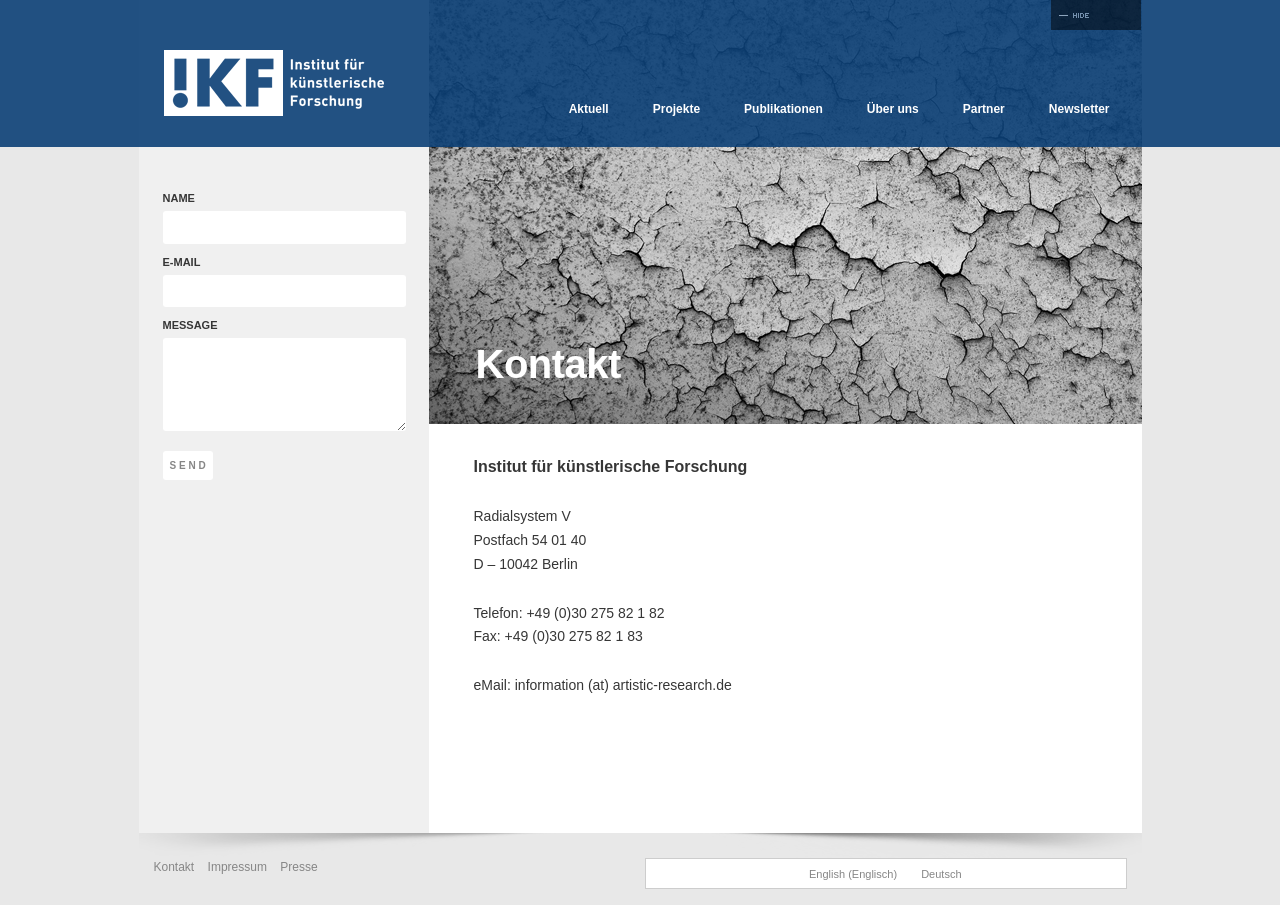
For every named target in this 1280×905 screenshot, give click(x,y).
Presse (298, 867)
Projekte (676, 109)
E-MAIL (263, 282)
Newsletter (1079, 109)
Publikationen (783, 109)
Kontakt (174, 867)
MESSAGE (284, 375)
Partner (984, 109)
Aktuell (589, 109)
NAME (263, 218)
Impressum (237, 867)
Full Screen (1096, 15)
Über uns (893, 109)
